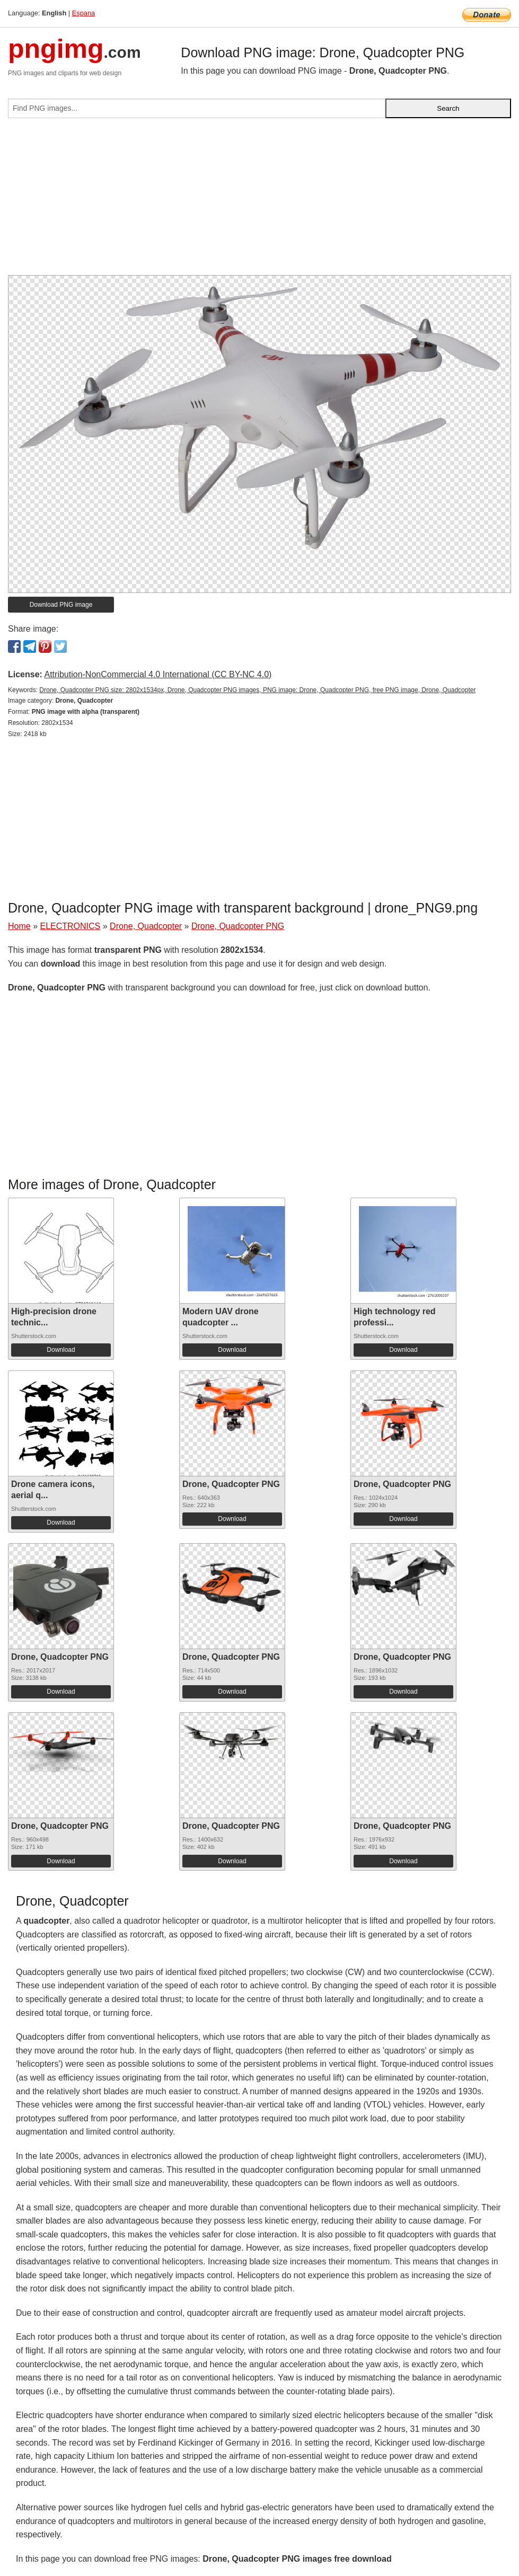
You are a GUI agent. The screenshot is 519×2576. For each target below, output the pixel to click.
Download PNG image (61, 604)
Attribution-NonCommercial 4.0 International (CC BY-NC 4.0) (157, 674)
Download (61, 1349)
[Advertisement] (259, 201)
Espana (83, 13)
